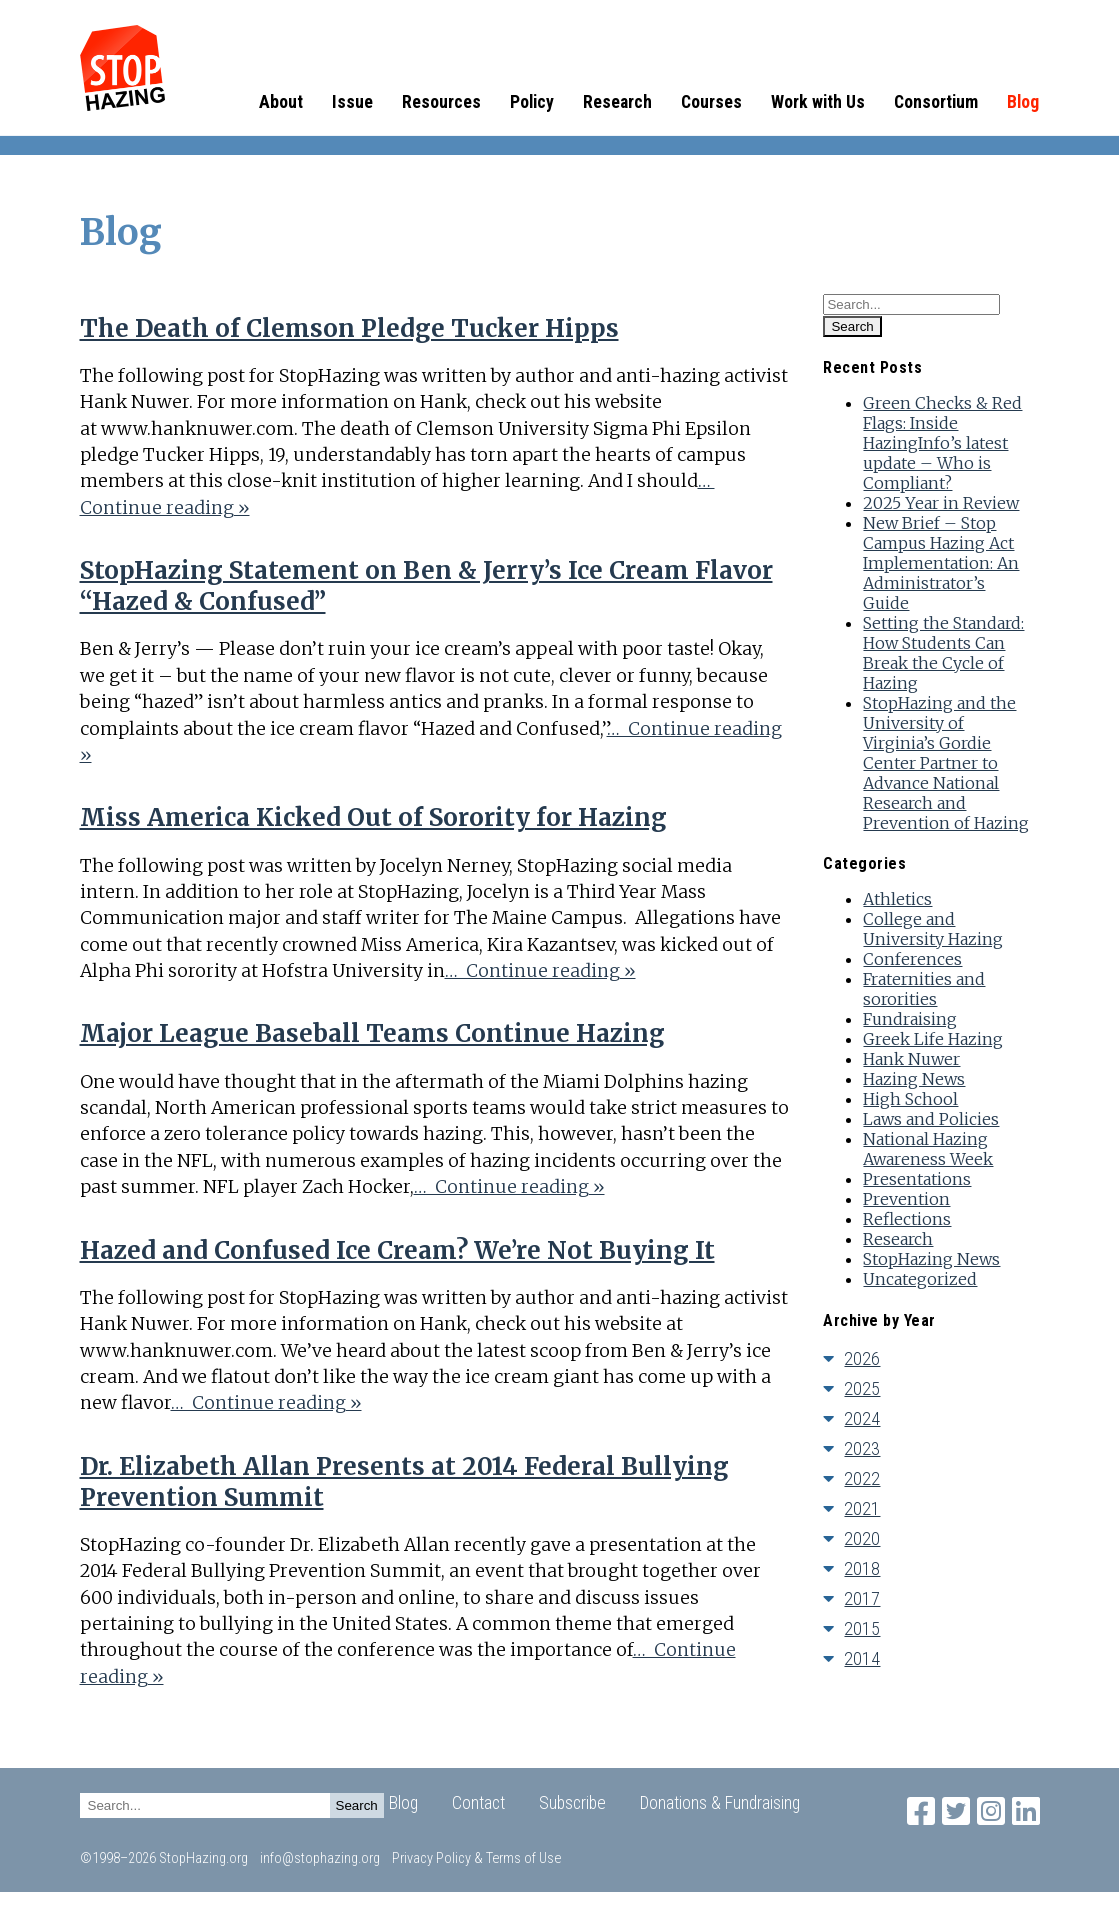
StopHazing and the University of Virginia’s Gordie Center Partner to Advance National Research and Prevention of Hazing (946, 763)
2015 (862, 1628)
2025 (862, 1388)
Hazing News (914, 1079)
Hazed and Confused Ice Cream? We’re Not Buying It (397, 1250)
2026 (862, 1358)
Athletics (897, 899)
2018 (862, 1568)
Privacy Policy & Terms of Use (476, 1858)
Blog (1023, 102)
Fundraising (910, 1019)
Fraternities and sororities (924, 989)
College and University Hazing (933, 929)
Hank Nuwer (911, 1059)
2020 (862, 1538)
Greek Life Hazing (933, 1039)
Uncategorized (920, 1279)
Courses (711, 102)
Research (617, 102)
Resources (441, 102)
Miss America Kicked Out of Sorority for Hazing (373, 817)
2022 (862, 1478)
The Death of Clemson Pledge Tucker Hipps (349, 328)
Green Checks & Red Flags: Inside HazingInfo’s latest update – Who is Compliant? (942, 443)
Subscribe (572, 1803)
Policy (532, 102)
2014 (862, 1658)
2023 (862, 1448)
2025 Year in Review (941, 503)
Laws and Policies (931, 1119)
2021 (862, 1508)
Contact (478, 1803)
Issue (352, 102)
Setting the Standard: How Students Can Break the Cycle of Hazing (943, 653)
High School (910, 1099)
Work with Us (818, 102)
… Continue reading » (540, 971)
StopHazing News (931, 1259)
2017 (862, 1598)
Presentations (917, 1179)
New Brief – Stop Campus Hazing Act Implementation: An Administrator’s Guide (941, 563)
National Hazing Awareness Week (928, 1149)
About (281, 102)
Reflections (907, 1219)
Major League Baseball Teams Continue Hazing (372, 1033)
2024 (862, 1418)
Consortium (936, 102)
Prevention (906, 1199)
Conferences (912, 959)
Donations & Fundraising (720, 1803)
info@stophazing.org (320, 1858)
